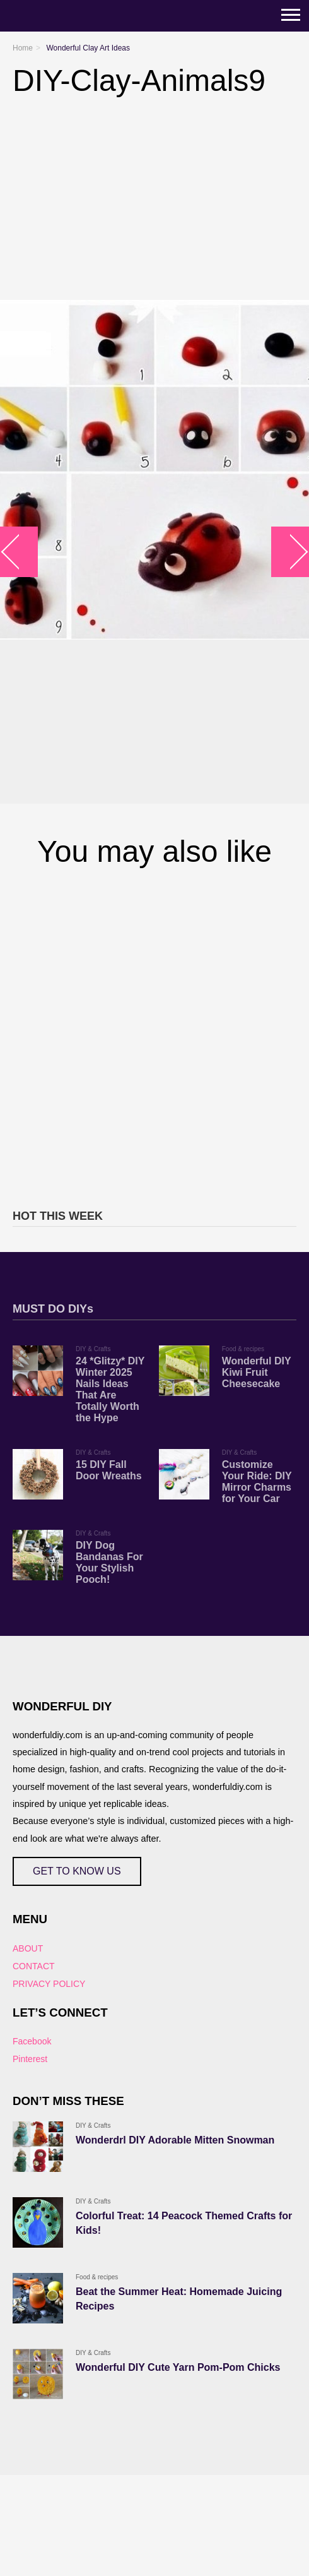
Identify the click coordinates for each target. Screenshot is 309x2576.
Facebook (32, 2041)
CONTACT (34, 1966)
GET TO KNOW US (77, 1871)
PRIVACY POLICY (49, 1984)
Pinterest (30, 2059)
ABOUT (28, 1948)
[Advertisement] (148, 1036)
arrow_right (290, 552)
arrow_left (19, 552)
